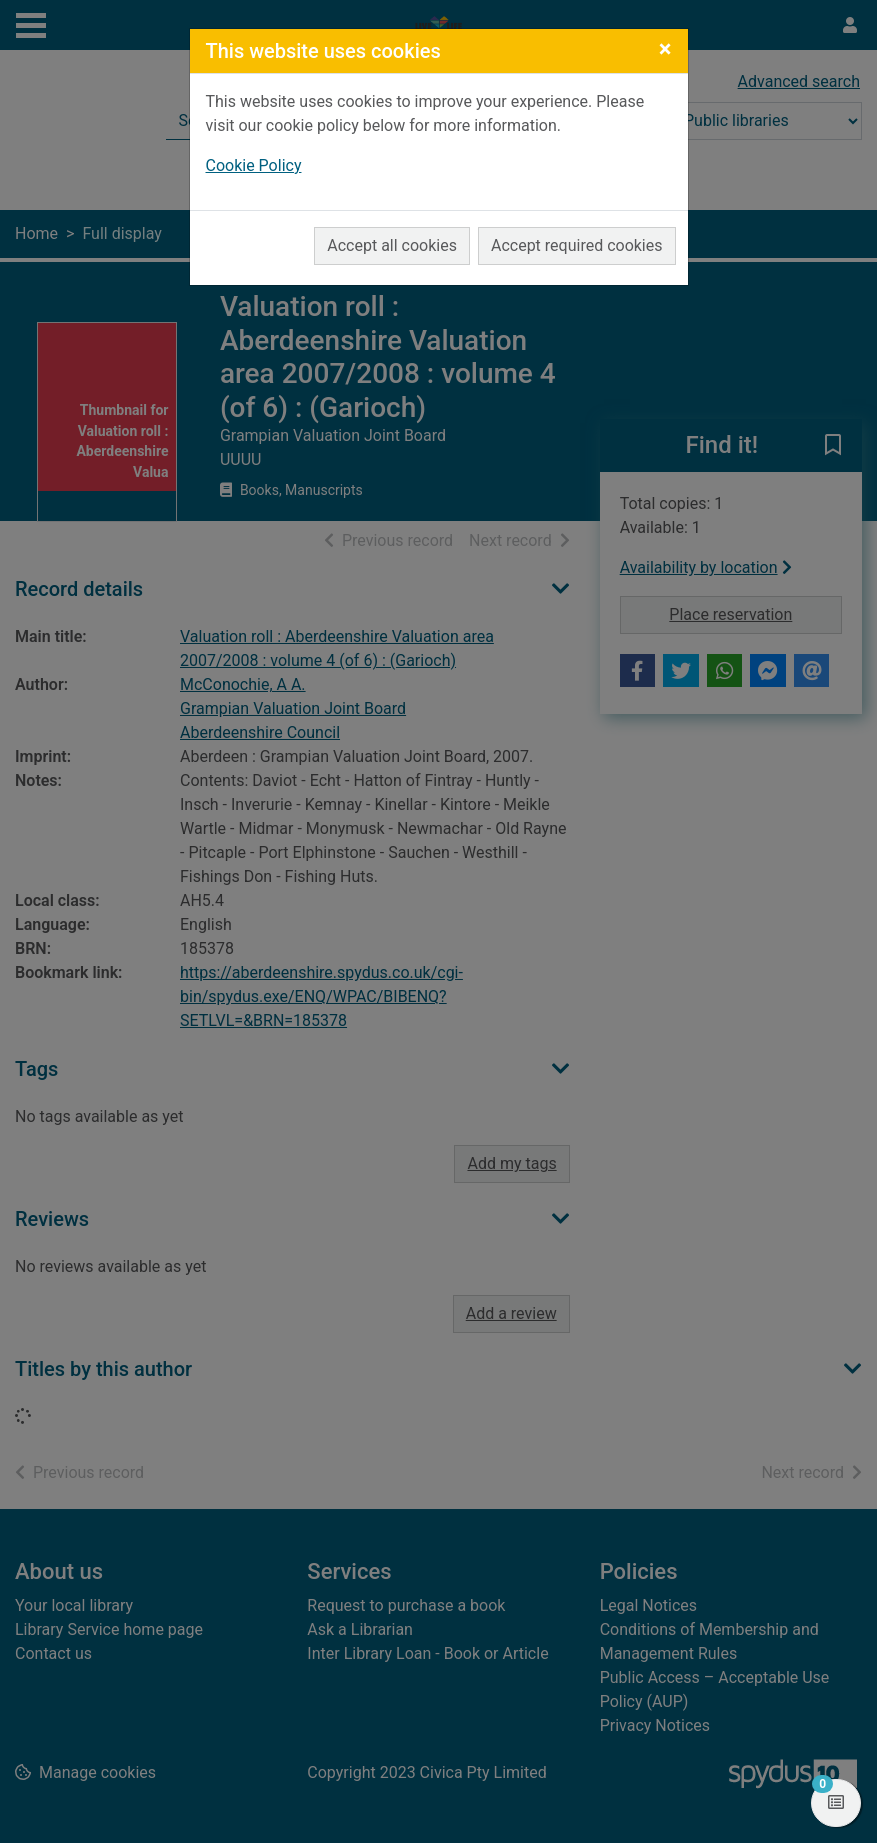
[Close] (665, 49)
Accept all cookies (392, 245)
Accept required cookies (577, 245)
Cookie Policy (254, 165)
